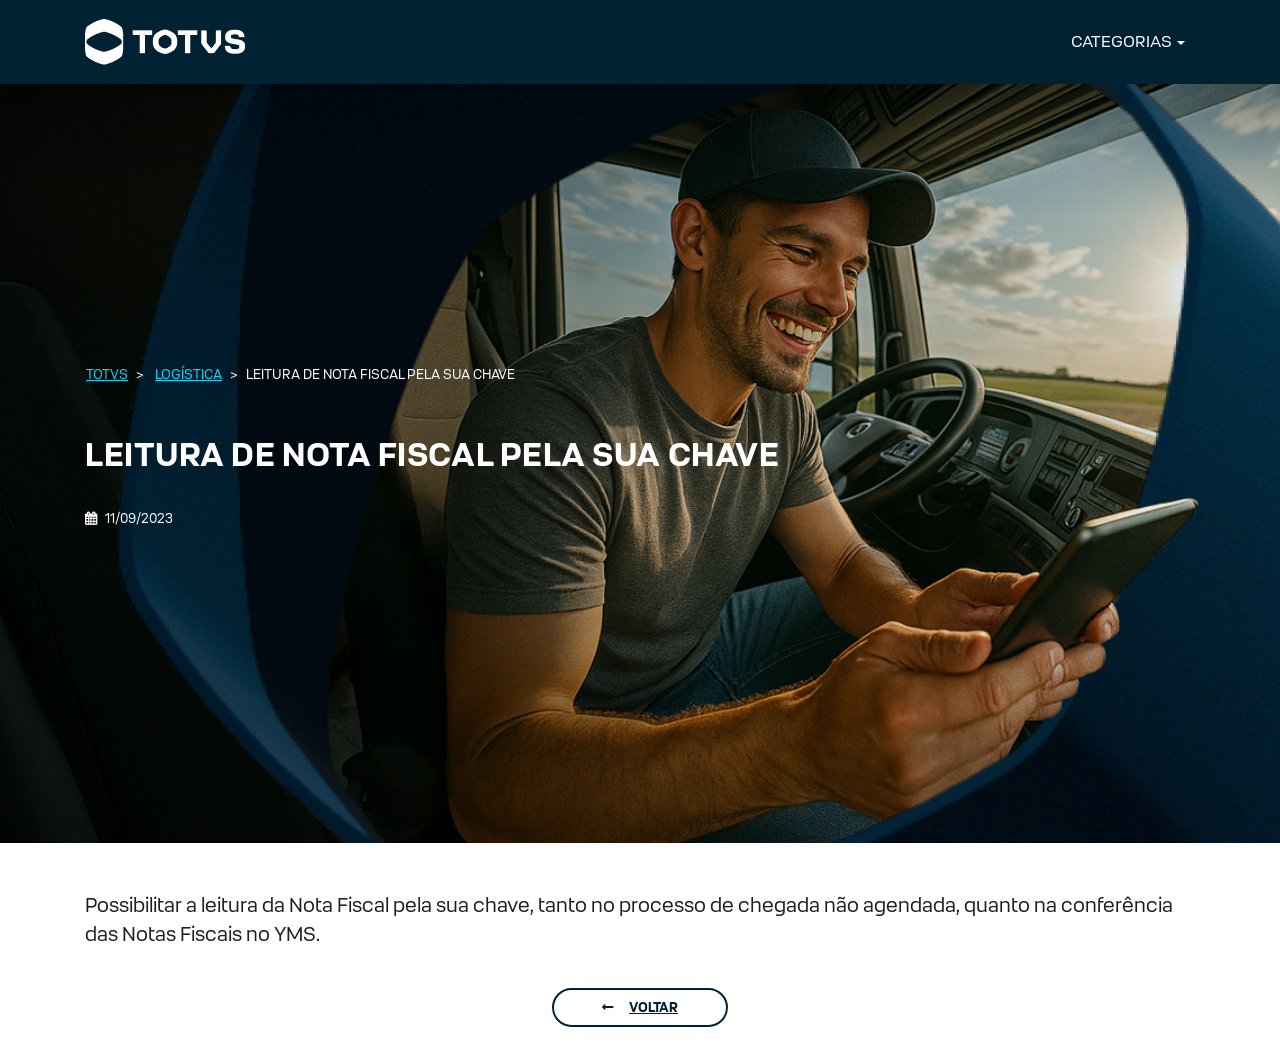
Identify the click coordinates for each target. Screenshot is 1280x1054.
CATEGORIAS (1121, 41)
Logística (188, 374)
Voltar (640, 1007)
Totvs (107, 374)
